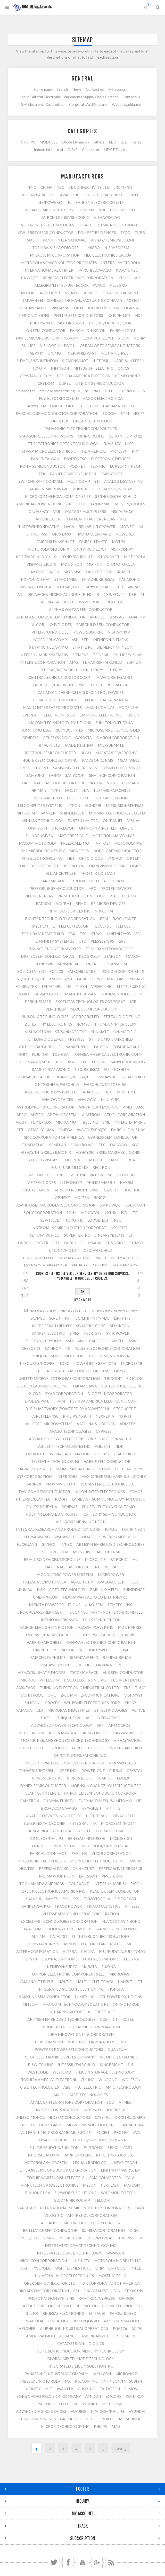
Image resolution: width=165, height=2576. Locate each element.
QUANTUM (117, 2049)
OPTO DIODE (91, 858)
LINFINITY (80, 2260)
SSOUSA (121, 1650)
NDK (119, 1446)
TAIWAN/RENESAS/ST (114, 677)
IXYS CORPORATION (34, 1476)
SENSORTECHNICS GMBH (40, 2125)
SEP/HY (36, 353)
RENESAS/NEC (67, 587)
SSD (69, 1341)
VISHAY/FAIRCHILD (39, 195)
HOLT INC (131, 1190)
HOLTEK (81, 1197)
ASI (74, 639)
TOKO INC (74, 1220)
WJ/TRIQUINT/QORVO (99, 1107)
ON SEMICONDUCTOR (45, 330)
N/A (85, 790)
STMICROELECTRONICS (119, 225)
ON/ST (120, 1371)
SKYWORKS (124, 1733)
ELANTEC (115, 1160)
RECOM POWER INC (96, 1627)
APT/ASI (103, 843)
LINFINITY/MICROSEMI (121, 2170)
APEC (21, 1114)
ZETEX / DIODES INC (121, 1016)
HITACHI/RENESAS (98, 579)
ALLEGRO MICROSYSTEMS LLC (51, 1092)
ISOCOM (108, 413)
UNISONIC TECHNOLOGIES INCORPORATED (60, 1016)
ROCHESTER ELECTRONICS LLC (106, 1484)
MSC (92, 888)
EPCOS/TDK (29, 2238)
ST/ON (123, 338)
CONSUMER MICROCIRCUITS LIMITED (84, 1469)
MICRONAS (119, 1974)
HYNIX (110, 1212)
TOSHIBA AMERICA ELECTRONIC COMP (108, 1054)
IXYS (136, 1145)
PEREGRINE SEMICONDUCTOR (57, 888)
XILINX (130, 1702)
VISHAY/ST (133, 1695)
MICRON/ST (126, 2373)
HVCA (69, 526)
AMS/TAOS (25, 1687)
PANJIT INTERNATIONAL (64, 240)
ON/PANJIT (113, 820)
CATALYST (59, 1936)
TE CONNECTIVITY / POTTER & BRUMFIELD (105, 1612)
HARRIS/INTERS (77, 2155)
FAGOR (132, 715)
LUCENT (41, 768)
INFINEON (60, 368)
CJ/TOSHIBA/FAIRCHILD (40, 1047)
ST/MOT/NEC (65, 579)
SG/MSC (38, 1318)
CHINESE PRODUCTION (121, 994)
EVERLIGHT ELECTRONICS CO (48, 715)
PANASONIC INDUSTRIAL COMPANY (56, 2373)
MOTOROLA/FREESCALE (45, 1265)
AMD (127, 1107)
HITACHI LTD (48, 745)
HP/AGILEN (91, 1808)
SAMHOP (53, 1348)
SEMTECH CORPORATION (112, 775)
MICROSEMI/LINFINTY (52, 1326)
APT (100, 1725)
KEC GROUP (89, 956)
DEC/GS (108, 1424)
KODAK (86, 1537)
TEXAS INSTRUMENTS (121, 293)
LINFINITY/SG (119, 933)
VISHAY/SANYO (107, 217)
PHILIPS (28, 345)
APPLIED (98, 617)
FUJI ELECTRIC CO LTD (59, 398)
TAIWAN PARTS (46, 994)
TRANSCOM (116, 964)
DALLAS (88, 700)
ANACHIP (136, 617)
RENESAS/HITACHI (32, 1077)
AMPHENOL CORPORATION (92, 2215)
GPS (122, 941)
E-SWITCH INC (40, 2064)
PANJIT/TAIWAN (45, 458)
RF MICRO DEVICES (108, 903)
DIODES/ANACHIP (116, 1439)
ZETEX (31, 1024)
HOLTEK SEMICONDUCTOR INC (50, 760)
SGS (135, 1582)
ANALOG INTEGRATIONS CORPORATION (66, 2102)
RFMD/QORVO (86, 2321)
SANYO (55, 775)
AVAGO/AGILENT (112, 1582)
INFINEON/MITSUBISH (122, 2381)
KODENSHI (129, 707)
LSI (43, 1552)
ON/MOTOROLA (121, 564)
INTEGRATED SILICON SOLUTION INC (71, 1989)
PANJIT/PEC (103, 391)
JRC (25, 1280)
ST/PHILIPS (82, 647)
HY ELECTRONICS (56, 1024)
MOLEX (84, 1929)
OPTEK (133, 858)
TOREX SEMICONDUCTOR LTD (48, 2283)
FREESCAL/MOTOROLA (39, 2381)
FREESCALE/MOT (76, 843)
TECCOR (128, 896)
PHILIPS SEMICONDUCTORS (78, 315)
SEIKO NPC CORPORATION (97, 1665)
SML (106, 1122)
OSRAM (117, 881)
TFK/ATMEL (51, 986)
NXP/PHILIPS (119, 315)
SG (137, 933)
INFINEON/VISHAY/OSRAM (114, 1310)
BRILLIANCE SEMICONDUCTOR (50, 2230)
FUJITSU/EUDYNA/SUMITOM (54, 2147)
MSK (41, 1589)
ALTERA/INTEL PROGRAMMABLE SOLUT (56, 2132)
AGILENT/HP (82, 1582)
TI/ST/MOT (115, 1243)
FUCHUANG (27, 1544)
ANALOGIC (87, 1099)
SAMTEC (116, 1341)
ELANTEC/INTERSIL (42, 1793)
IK (94, 1823)
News (77, 89)
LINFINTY (122, 1318)
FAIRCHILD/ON (46, 519)
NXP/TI (124, 1416)
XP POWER (110, 1205)
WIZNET (90, 2404)
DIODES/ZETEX (59, 1929)
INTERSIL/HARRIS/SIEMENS (43, 655)
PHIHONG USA (37, 2193)
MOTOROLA (134, 557)
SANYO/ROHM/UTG (128, 1062)
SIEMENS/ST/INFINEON (37, 360)
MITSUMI (31, 2004)
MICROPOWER (111, 1574)
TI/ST (71, 798)
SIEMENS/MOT (75, 360)
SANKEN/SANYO (36, 1906)
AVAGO (99, 285)
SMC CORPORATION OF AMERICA (54, 1137)
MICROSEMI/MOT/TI (119, 1823)
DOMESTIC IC (79, 2268)
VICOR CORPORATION (111, 1853)
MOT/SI (118, 541)
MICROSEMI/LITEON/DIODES (114, 730)
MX (68, 2381)
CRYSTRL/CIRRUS (130, 2117)
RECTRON (101, 1167)
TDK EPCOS (40, 1122)
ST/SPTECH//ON (31, 979)
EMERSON (53, 2238)
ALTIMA (38, 1936)
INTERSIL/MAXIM (43, 2155)
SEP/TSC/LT (50, 1220)
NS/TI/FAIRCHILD (43, 1235)
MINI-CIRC (110, 1099)
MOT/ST (127, 526)
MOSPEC (129, 210)
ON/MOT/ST (83, 1868)
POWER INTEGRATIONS (95, 1363)
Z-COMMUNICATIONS (100, 1695)
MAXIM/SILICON (60, 1484)
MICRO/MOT (67, 1122)
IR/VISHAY (111, 443)
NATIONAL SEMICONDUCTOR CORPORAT (69, 1227)
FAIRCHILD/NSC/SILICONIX (65, 217)
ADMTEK (128, 1424)
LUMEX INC (85, 1997)
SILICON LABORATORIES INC (42, 1386)
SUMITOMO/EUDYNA (114, 722)
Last (119, 2449)
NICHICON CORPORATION (43, 2260)
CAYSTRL (102, 2117)
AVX (136, 2132)
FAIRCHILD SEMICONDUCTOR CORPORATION (56, 413)
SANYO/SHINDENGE (45, 1062)
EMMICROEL (111, 474)
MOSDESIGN (121, 1838)
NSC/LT (71, 790)
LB (38, 1371)
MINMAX (24, 1589)
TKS (127, 1687)
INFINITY (33, 2389)
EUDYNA (131, 1959)
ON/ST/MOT (63, 534)
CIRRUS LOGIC (79, 1778)
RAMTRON (29, 1800)
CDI (39, 1710)
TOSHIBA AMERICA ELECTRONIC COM (103, 1401)
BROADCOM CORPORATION (43, 2291)
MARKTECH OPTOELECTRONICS (50, 2185)
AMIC (58, 2095)
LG (133, 406)
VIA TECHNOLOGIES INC (122, 1386)
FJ (69, 202)
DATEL (47, 1718)
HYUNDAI (137, 2411)
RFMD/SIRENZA (117, 1657)
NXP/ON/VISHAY (35, 579)
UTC (82, 941)
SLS (130, 2064)
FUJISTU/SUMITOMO (69, 1167)
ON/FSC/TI (37, 828)
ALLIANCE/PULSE (61, 873)
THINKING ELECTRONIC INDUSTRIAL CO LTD (79, 1687)
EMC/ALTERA (132, 2125)
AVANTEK (65, 2389)
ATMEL (125, 2102)
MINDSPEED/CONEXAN (85, 1944)
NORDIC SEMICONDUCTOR (117, 851)
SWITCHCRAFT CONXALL (40, 481)
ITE (135, 1212)
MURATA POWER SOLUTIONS (54, 1604)
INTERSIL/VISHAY (41, 1160)
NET (71, 858)
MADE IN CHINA (79, 745)
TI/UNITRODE (31, 1695)
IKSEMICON (134, 1205)
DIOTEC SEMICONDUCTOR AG (47, 956)
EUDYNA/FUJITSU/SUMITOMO (105, 1800)
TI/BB (140, 232)
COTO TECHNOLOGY (67, 1589)
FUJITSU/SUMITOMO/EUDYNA (99, 2140)
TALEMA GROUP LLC (56, 602)
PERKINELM (56, 1009)
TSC (83, 933)
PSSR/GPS (93, 1333)
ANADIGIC (92, 1092)
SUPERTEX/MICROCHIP (45, 1823)
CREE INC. (68, 1770)
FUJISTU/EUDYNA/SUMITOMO (108, 1506)
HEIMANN (130, 783)
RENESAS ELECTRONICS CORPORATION (78, 278)
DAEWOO (118, 1145)
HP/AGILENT (124, 1816)
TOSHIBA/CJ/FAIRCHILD (42, 933)
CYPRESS (104, 1431)
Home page (43, 89)
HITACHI (86, 225)
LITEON (73, 805)
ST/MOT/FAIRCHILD (115, 1039)
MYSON (89, 2185)
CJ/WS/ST (29, 278)
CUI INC (87, 2079)
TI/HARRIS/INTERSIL (37, 1770)
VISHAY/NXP (119, 632)
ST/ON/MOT (109, 557)
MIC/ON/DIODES (130, 504)
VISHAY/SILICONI (41, 564)
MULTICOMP (78, 481)
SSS (76, 1898)
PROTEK (121, 2132)
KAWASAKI (115, 2253)
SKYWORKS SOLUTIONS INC (91, 2125)
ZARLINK (79, 1853)
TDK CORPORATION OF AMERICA (110, 2283)
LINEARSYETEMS (109, 1235)
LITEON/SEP (71, 1182)
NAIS (92, 1424)
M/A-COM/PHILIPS (107, 2411)
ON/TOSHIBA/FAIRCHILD (57, 1084)
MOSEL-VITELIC (112, 2275)
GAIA (129, 2177)
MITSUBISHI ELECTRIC (93, 368)
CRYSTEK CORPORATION (55, 2110)
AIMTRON (91, 1114)
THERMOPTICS (131, 391)
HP (138, 1800)
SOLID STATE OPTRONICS (40, 971)
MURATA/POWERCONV (116, 753)
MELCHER (26, 2328)
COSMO (103, 1831)
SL (81, 1650)
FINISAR (42, 2140)
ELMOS (130, 2389)
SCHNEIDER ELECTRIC (59, 2404)
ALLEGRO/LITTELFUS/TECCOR (61, 285)
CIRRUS (115, 1770)
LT (131, 1235)
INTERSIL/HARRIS (130, 1122)
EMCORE (113, 2396)
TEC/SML (101, 655)
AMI (81, 1341)
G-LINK (31, 2313)
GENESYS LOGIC (57, 737)
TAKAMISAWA (84, 1386)
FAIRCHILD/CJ (122, 330)
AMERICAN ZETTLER (99, 2336)
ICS (85, 1514)
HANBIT (125, 1981)
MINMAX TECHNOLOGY (42, 820)
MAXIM (94, 1243)
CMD (127, 2147)
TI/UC (140, 1687)
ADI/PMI (63, 903)
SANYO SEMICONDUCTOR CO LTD (55, 406)
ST (91, 1039)
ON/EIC (126, 828)
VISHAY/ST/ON (37, 1031)
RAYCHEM (39, 926)
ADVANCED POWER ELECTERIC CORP (62, 1439)
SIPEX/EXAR (125, 1898)
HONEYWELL (98, 1650)
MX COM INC (86, 2381)
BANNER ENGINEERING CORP (55, 949)
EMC (128, 1944)
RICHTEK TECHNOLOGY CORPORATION (60, 918)
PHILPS (107, 2419)
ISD (124, 1212)
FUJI (20, 1062)
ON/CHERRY (92, 670)
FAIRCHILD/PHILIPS (48, 1657)
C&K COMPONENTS (38, 2419)
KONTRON (135, 2396)
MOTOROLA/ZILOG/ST (41, 293)
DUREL (65, 383)
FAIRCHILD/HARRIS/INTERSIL (59, 685)
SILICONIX (71, 1160)
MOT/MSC (72, 572)
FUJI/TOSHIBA (116, 1069)
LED (112, 142)
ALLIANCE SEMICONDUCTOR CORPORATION (80, 2223)
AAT (80, 1424)
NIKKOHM (104, 911)
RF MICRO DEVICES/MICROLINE (52, 1559)
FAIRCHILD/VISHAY (128, 1129)
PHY (136, 451)
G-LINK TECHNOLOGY (121, 2306)
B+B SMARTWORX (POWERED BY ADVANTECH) (67, 1408)
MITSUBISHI (129, 2419)
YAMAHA (24, 1710)
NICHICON (101, 2373)
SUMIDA (133, 662)
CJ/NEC (133, 195)
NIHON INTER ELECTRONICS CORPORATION (80, 2027)
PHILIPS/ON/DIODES (50, 632)
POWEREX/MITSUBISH (117, 1537)
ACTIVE (138, 1710)
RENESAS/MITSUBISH (58, 670)
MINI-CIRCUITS (91, 436)
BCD (110, 2102)
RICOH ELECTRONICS (119, 2057)
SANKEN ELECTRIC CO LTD (99, 202)
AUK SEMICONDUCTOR (123, 1672)
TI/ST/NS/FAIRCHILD (111, 790)
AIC (89, 1718)
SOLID (32, 240)
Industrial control (48, 149)
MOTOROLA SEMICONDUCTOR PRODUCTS (59, 262)
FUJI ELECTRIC (88, 2087)
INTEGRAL (79, 1823)
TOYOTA (39, 368)
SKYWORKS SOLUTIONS (76, 2193)
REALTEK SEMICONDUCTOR (114, 1891)
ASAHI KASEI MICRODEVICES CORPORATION (56, 1205)
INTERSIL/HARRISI (109, 1883)
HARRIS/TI (91, 2110)
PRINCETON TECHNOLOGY (81, 896)
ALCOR (38, 624)
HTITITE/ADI (102, 1981)
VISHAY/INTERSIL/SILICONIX (46, 1152)
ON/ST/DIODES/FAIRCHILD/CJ (81, 1755)
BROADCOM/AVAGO (59, 1808)
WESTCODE (37, 2072)
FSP (139, 2238)
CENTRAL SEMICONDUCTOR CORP (59, 677)
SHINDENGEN (72, 813)
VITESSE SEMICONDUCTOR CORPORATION (80, 1914)
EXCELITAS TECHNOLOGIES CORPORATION (59, 1921)
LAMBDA (80, 1499)
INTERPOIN (66, 1476)
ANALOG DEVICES (57, 1099)
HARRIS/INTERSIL (129, 360)
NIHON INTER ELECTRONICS (99, 1491)
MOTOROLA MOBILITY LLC (117, 2260)
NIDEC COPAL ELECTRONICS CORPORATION (64, 1763)
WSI (58, 2268)
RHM (23, 1054)
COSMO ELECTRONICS (121, 768)
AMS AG (117, 617)
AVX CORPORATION (121, 2321)
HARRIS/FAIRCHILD (43, 1642)
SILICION (135, 1378)
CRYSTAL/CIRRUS (44, 1944)
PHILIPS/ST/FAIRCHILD (114, 1454)
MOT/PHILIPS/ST (116, 353)
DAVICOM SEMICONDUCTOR (44, 1491)
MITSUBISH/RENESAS (124, 805)
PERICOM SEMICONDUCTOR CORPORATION (74, 2042)
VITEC (91, 2419)
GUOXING (86, 2389)
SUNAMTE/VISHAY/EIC (73, 1077)
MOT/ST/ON (71, 564)
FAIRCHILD (74, 1243)
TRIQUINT (113, 1378)
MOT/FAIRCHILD (126, 1258)
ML (135, 1559)
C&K (116, 2291)
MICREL (136, 1861)
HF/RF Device (115, 149)
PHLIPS (100, 2426)
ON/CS (123, 368)
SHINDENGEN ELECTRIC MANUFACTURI (56, 1258)
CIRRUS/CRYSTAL (47, 1778)
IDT (139, 1981)
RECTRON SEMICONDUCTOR (50, 753)
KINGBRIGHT (111, 2064)
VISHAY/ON (91, 1212)
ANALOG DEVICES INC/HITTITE (53, 1816)
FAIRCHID (119, 1559)
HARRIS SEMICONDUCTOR (106, 1461)
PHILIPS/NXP (41, 323)
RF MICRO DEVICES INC (69, 911)
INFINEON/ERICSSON (59, 1620)
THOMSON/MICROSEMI (115, 1024)
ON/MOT (55, 353)
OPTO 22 (134, 436)
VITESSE (132, 1906)
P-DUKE (61, 2140)
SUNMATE (100, 1031)
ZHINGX (80, 489)
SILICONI (33, 1702)
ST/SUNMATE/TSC (71, 1031)
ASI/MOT (100, 1265)
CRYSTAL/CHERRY (36, 376)
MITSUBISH (26, 813)
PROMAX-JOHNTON (56, 1876)
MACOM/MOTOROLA (38, 843)
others (99, 142)
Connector (91, 149)
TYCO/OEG (41, 2268)
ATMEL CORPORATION (124, 1114)
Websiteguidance (126, 104)
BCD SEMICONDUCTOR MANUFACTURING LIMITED (64, 1733)
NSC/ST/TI (120, 1227)
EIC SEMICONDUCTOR (97, 210)
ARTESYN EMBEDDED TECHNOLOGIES (110, 1544)
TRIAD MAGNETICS (103, 1906)
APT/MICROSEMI (62, 1114)
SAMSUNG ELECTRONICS (75, 768)
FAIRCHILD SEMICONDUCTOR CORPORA (100, 1793)
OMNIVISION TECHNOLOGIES (115, 866)
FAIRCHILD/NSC (44, 1416)
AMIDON (93, 2396)
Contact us (95, 89)
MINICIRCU (127, 1092)
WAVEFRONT (90, 602)
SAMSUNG (35, 775)
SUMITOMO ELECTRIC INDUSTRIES (52, 730)
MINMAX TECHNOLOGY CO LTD (117, 813)
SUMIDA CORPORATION (103, 2230)
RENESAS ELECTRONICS (63, 2313)
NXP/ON (71, 338)
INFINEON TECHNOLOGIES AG (114, 308)
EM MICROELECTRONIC (101, 715)
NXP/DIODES (60, 624)
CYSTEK (95, 1748)
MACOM (133, 956)
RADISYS (43, 903)
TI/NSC (66, 1544)
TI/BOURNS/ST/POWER (109, 1356)
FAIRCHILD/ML (107, 1552)
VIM (61, 1401)
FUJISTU (30, 1959)
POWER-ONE (93, 1770)
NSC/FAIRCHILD (47, 798)
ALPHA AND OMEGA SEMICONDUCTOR (50, 617)
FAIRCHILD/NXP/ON (88, 330)
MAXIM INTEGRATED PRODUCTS (52, 707)
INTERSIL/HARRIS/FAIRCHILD (52, 1635)
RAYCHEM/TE (124, 918)
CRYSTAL (134, 1770)
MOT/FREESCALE (73, 835)
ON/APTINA (33, 2321)
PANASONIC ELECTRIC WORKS (46, 436)
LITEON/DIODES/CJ (45, 1039)
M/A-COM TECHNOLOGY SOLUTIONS (75, 2004)
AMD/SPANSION (40, 2336)
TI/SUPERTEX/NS (125, 1680)
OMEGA (65, 1129)
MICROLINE (95, 1559)
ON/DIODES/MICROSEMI (54, 1846)
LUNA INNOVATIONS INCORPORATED (81, 2034)
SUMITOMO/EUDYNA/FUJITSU (118, 1499)
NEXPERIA (105, 1416)
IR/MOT (124, 572)
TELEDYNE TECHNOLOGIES (55, 1461)
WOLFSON (131, 2079)
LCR (133, 1001)
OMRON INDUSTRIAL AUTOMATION (58, 1454)
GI (140, 1733)
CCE (103, 2019)
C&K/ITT (111, 1190)
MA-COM (115, 979)
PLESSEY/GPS (102, 941)
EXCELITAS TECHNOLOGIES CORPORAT (90, 1001)
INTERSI (74, 2238)
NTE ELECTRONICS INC (42, 858)
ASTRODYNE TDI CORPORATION (45, 1107)
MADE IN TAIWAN (80, 994)
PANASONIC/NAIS (97, 760)
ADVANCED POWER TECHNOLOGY (61, 1725)
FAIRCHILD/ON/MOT (48, 1853)
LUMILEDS (123, 1831)
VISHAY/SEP (64, 1537)
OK (82, 1292)
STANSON (112, 956)
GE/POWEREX (50, 202)
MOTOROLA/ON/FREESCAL (105, 1846)
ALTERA (70, 1951)
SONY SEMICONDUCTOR (114, 1514)
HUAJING (78, 2411)
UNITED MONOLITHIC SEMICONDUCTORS (53, 2117)
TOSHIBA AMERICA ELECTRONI (48, 2079)
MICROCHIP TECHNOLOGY (42, 1861)
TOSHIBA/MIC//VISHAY (111, 489)
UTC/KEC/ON (63, 828)
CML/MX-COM (46, 1597)
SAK (71, 933)
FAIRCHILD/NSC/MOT (55, 541)
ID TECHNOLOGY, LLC (115, 2155)
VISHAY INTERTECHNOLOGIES (47, 225)
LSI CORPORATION (111, 798)
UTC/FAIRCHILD (108, 195)
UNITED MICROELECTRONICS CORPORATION (59, 1378)
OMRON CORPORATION (117, 737)
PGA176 (120, 2328)
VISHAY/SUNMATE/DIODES (41, 1672)
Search (62, 89)
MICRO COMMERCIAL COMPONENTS (58, 496)
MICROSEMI (131, 1363)
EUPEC (78, 1748)
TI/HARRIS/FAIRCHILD (102, 662)
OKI (23, 2268)
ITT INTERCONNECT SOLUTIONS (101, 1936)
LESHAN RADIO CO (89, 2162)
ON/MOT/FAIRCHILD (97, 828)
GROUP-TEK (71, 2419)
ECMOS (135, 1491)
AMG (73, 662)
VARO (24, 994)
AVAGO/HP (69, 195)
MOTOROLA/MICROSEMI (46, 2162)
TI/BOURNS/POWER (37, 1363)
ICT (115, 2019)
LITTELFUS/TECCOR (70, 926)
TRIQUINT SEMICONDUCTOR (57, 1356)
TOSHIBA (60, 1054)
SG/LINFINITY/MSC (92, 1318)
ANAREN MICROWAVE (48, 489)
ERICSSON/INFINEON (102, 1620)
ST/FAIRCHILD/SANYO (48, 647)
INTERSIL (101, 360)
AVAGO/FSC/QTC (92, 1129)
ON (86, 195)
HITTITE (113, 1808)
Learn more (82, 1300)
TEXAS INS (133, 2291)
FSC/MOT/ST (61, 979)
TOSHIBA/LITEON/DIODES (108, 949)
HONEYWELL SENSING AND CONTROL (67, 964)
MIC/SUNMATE (111, 745)
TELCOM (102, 2200)
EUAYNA (108, 1966)
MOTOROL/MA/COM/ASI (114, 835)
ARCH (21, 1122)
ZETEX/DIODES (42, 1182)
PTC (113, 896)
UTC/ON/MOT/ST (64, 1250)
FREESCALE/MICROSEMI (120, 1868)
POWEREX (125, 534)
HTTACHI (97, 2313)
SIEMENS (80, 655)
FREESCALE (104, 2012)
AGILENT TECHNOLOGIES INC (64, 1446)
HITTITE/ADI (97, 1816)
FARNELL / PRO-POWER (116, 1929)
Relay (137, 142)
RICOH (136, 1883)
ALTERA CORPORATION (37, 1951)
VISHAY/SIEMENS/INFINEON (81, 1522)
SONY (71, 1212)
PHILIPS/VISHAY (127, 655)
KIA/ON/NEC (127, 270)
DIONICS (96, 2343)
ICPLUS (111, 1529)
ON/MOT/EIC (124, 1031)
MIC (32, 187)
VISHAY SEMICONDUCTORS (49, 210)
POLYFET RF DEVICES (97, 232)
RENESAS (69, 1506)
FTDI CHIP (126, 1175)
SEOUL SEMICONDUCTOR (93, 1009)
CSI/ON (128, 2336)
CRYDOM (46, 383)
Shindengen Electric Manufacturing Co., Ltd (52, 391)
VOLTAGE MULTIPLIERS (85, 511)
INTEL (135, 2268)
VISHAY (133, 820)
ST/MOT (72, 293)
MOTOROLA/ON (45, 572)
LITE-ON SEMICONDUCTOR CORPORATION (58, 2170)
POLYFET (77, 466)
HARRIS (126, 1182)
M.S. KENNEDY (124, 1265)
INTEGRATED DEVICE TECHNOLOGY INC (80, 2245)
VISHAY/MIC (102, 986)
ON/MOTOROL (126, 2004)
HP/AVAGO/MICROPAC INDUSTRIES (59, 594)
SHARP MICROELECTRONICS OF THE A (72, 881)
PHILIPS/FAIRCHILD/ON (110, 323)
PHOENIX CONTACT (98, 873)
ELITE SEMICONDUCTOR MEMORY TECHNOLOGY (80, 2351)
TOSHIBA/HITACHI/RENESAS (90, 519)
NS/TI (115, 1944)
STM (125, 413)
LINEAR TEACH (124, 2162)
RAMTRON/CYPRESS (96, 2298)
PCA (131, 1160)
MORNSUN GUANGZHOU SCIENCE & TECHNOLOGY (65, 1740)
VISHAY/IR (106, 1077)
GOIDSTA (83, 737)
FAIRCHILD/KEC (93, 541)
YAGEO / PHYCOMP (50, 639)
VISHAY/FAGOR (127, 1740)
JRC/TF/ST (123, 187)
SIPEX (74, 1333)
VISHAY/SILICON (54, 1665)
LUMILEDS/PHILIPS (46, 1838)
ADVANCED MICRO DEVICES (41, 2411)
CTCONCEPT (124, 1408)
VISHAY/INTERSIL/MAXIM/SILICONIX (108, 1152)
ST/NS (112, 783)
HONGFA (116, 1989)
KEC (84, 1062)
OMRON (126, 2298)
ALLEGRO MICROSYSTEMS (49, 1424)
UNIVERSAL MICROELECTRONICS (64, 2275)
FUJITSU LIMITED (83, 820)
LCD (124, 142)
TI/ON (81, 986)
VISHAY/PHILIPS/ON (57, 345)
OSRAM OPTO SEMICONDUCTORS (110, 345)
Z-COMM (69, 1695)
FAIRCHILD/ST (89, 979)
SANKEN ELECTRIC (48, 1333)
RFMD (81, 903)
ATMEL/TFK (26, 986)
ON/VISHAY (39, 511)
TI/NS (56, 790)
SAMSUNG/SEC (123, 2313)
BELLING (90, 1122)
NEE (132, 594)
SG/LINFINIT (60, 1318)
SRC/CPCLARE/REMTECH (40, 1612)
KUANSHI (33, 1898)
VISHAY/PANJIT (33, 308)
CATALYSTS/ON (70, 2343)
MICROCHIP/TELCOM (40, 1680)
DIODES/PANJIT (39, 1401)
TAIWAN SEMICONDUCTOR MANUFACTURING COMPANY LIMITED (80, 300)
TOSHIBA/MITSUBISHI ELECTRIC (55, 2177)
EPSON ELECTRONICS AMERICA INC (53, 1891)
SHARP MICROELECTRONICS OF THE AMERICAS (64, 451)
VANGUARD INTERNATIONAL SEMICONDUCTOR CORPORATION (73, 2208)
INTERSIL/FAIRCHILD (76, 2064)
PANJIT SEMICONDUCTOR (73, 474)
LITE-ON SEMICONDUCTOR (99, 383)
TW (53, 1552)
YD (96, 481)
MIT (48, 2389)
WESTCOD (62, 2072)
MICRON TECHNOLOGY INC (65, 2426)
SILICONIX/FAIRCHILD (74, 557)
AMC (140, 1107)
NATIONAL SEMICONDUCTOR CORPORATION (62, 783)
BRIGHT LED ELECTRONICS (43, 1748)
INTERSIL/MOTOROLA (120, 262)
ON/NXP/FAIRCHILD (124, 1748)
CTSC (134, 2230)
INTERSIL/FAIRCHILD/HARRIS (109, 1635)
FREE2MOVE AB (99, 2238)
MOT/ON (94, 564)
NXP (139, 315)
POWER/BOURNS (88, 632)
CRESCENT (31, 1348)
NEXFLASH (110, 2185)
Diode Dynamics (75, 142)
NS (141, 526)
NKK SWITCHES (122, 1763)
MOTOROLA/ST (71, 323)
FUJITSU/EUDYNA (41, 1506)
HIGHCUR (92, 805)
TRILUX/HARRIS (35, 1190)
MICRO (93, 247)
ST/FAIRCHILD (132, 1077)
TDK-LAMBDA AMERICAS (41, 1883)
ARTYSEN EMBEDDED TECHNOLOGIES (61, 2019)
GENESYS (30, 737)
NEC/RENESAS (87, 1069)
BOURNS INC (117, 2110)
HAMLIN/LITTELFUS (36, 1981)
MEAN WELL (128, 760)
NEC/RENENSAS (39, 896)
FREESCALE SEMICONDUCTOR (72, 1371)
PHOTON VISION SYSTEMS (51, 2298)
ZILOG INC (54, 2215)
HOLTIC (65, 1981)
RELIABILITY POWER (97, 526)
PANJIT (61, 1499)
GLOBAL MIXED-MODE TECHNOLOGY (80, 2358)
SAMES (52, 1898)
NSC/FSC (26, 1868)
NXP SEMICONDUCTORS (37, 338)
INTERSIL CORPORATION (42, 662)
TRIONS (125, 2238)
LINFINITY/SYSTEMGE (55, 941)
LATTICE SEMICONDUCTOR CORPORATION (59, 2306)
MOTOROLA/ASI (128, 843)
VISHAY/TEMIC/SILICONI (112, 240)
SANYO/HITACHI (99, 587)
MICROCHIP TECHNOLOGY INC (97, 1861)
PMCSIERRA (112, 1876)
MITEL (101, 1258)
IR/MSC (83, 1024)
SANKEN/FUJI (78, 1047)
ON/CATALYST (95, 2291)
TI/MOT (136, 1243)
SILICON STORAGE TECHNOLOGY (104, 2072)
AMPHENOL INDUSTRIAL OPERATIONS (74, 2328)
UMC (52, 1695)
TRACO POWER (68, 1906)
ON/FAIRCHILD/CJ (90, 549)
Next (103, 2448)
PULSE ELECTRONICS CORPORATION (107, 1348)
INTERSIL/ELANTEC (33, 1499)
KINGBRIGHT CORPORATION (54, 1831)
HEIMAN (38, 790)
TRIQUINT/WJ (69, 1718)
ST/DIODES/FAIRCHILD (115, 496)
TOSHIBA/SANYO (128, 1047)
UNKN (86, 753)
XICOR (35, 1393)
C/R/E (72, 149)
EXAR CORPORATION (64, 1393)
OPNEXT (62, 1197)
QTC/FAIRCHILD (98, 1250)
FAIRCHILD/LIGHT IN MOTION (47, 1627)
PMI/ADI (114, 858)
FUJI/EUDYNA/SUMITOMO (122, 1951)
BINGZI (100, 1197)
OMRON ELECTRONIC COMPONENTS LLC (68, 1974)
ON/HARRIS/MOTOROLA (68, 2012)
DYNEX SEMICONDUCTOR (43, 1785)
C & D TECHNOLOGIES (39, 2087)
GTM (94, 406)
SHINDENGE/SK (39, 835)
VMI (56, 511)
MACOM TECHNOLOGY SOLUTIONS (60, 722)
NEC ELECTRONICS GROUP (108, 255)
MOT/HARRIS (129, 1627)
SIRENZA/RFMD (84, 1657)
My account (118, 89)
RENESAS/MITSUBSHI (86, 1838)
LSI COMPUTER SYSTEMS (40, 805)
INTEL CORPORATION (109, 685)
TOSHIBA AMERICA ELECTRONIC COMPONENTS (98, 376)
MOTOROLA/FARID (95, 534)
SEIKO (113, 2147)
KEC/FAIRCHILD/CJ (33, 557)
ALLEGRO (118, 285)
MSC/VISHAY (121, 511)
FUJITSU (99, 1062)
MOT (106, 2404)
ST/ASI (96, 933)
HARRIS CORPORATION (54, 1650)
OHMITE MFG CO (110, 2268)
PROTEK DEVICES (116, 888)
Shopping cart (148, 5)
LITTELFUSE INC (131, 986)
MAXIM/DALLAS (100, 707)
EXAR (139, 2208)
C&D (122, 2042)
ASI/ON (115, 436)
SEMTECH (93, 1160)
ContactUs (131, 97)
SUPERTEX (59, 421)
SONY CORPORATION (43, 1212)
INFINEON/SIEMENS (110, 639)
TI (142, 594)
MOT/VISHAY (121, 549)
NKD (124, 519)
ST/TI (85, 798)
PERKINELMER (38, 1001)
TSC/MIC (98, 466)
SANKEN (48, 813)
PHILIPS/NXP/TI (77, 1416)
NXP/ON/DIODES (34, 315)
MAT (72, 1062)
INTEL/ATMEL (108, 1718)
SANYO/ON (75, 775)
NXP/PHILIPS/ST (82, 353)
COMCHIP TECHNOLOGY (55, 700)
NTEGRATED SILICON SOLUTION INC (80, 2366)
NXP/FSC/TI (114, 594)
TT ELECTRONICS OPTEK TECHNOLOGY (63, 443)
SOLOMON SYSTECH (119, 2193)
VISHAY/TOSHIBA (36, 587)
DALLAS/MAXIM (114, 700)
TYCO (125, 232)
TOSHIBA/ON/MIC (94, 504)
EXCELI (103, 2132)
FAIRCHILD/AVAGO (94, 270)
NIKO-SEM (94, 1604)
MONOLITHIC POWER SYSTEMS (65, 1574)
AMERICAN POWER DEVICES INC (45, 504)
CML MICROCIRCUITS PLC (42, 851)
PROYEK (52, 1702)
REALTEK (115, 602)
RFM (104, 918)
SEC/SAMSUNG (37, 1537)
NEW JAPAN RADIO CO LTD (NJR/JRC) (95, 1597)
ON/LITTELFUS (99, 572)
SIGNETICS (79, 851)
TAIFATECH (110, 2389)
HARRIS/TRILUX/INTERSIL (76, 1190)
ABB (67, 2087)
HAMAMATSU (115, 406)
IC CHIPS (27, 142)
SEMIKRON (120, 1326)
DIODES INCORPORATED (109, 1393)
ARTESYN (119, 451)
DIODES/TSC (75, 458)
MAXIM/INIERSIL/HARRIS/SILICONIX (113, 1476)
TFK (42, 474)
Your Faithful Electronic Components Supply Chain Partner (69, 97)
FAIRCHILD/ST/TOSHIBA (105, 1084)
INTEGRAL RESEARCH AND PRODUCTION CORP (58, 1529)
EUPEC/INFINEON (125, 466)
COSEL (128, 2019)
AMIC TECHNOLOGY (123, 2087)
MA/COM (132, 2185)
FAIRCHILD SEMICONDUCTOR (102, 624)
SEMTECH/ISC (120, 1604)
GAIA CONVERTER (105, 2177)
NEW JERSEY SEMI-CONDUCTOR (45, 232)
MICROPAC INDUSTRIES (68, 1710)
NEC (60, 187)
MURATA (89, 1966)
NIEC (129, 443)
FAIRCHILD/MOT (82, 971)
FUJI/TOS (40, 1054)
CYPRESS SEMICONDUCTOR (112, 1137)
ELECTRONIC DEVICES (111, 458)
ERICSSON (88, 1876)
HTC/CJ (123, 278)
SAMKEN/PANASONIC (51, 1069)
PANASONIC (129, 579)
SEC (88, 1831)
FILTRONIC (93, 2147)
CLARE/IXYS (132, 1469)
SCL (65, 1898)
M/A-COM (32, 1929)
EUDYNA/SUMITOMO (59, 1959)
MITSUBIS (81, 1552)
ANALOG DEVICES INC (123, 481)
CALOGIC (97, 1341)
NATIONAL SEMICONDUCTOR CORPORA (80, 1567)
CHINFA (88, 1951)
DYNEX (123, 1778)
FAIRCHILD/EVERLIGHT (39, 1243)
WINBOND (108, 2079)
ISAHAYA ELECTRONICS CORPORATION (100, 1642)
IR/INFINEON (133, 1529)
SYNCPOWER (118, 1333)
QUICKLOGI (58, 2321)
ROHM (139, 338)
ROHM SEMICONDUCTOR (42, 466)
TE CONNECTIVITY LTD (89, 187)
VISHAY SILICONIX (67, 308)
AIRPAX (134, 587)
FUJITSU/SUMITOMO (101, 1959)
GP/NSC (48, 1544)
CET (20, 1129)
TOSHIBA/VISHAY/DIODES (55, 247)
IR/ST (25, 768)
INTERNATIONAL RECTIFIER (48, 270)
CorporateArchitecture (88, 104)
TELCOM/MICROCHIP (71, 2200)
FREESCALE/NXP (53, 1868)
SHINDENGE (134, 1589)
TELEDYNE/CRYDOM (43, 1341)
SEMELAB (57, 1145)
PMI (119, 2404)
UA (68, 986)
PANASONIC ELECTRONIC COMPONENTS (80, 428)
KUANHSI (105, 1778)
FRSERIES (76, 1039)
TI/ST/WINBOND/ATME (39, 526)
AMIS (116, 2426)
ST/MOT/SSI (37, 534)
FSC (106, 1371)
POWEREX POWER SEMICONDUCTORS (69, 2049)
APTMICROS (119, 1725)
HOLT (81, 1981)
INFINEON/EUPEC (61, 1966)
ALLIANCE (68, 2336)
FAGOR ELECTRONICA (102, 398)
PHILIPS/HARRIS (101, 1182)
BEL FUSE (79, 1265)
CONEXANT (78, 1883)
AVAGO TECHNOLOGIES (70, 1431)
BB (120, 587)
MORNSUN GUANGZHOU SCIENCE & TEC (105, 1785)
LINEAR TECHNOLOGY (92, 421)
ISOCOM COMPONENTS (123, 971)
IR (97, 594)
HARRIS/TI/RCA (32, 1469)
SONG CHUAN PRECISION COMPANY (49, 2396)
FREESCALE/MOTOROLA (44, 1582)
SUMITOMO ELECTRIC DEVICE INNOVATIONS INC (69, 1175)
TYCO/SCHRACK (84, 1672)
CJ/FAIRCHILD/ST (98, 338)
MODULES (49, 142)
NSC (117, 1220)
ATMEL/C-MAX (41, 1129)
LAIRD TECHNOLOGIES (87, 2095)
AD (137, 278)
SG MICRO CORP (91, 1326)
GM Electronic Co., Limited (43, 104)
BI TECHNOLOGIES (110, 1710)
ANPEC (37, 1114)
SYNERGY (136, 979)
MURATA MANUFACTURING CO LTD (55, 1310)
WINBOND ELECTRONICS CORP (92, 1702)
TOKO (64, 1363)
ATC (109, 1092)
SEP (85, 639)
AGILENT (103, 1446)
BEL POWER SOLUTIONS (120, 1997)
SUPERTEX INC (77, 1235)
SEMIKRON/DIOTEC (88, 1145)
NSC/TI (139, 413)
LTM (64, 1552)
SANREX (34, 1484)
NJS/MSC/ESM (116, 247)
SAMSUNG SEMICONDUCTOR (44, 1997)
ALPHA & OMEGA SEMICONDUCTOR (80, 609)
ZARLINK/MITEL (104, 1589)
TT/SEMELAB (33, 1145)
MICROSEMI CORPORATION (55, 255)
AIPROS (91, 293)
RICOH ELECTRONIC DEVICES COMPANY (59, 2057)
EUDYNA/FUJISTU (58, 1800)
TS (68, 1348)
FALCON (101, 1047)
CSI (76, 2291)
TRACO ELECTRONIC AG (84, 1680)
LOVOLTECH (98, 1220)
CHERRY (114, 670)
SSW (133, 1341)
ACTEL (137, 2328)
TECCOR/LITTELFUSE (112, 926)
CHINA (46, 187)
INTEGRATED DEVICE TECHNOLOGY (69, 2253)
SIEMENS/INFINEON (114, 647)
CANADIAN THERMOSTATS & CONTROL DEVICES (81, 692)
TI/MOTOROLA (97, 1898)
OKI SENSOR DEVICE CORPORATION (52, 866)
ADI (20, 594)
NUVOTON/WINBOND (121, 1921)
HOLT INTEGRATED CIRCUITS (52, 1514)
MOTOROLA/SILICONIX (48, 549)
